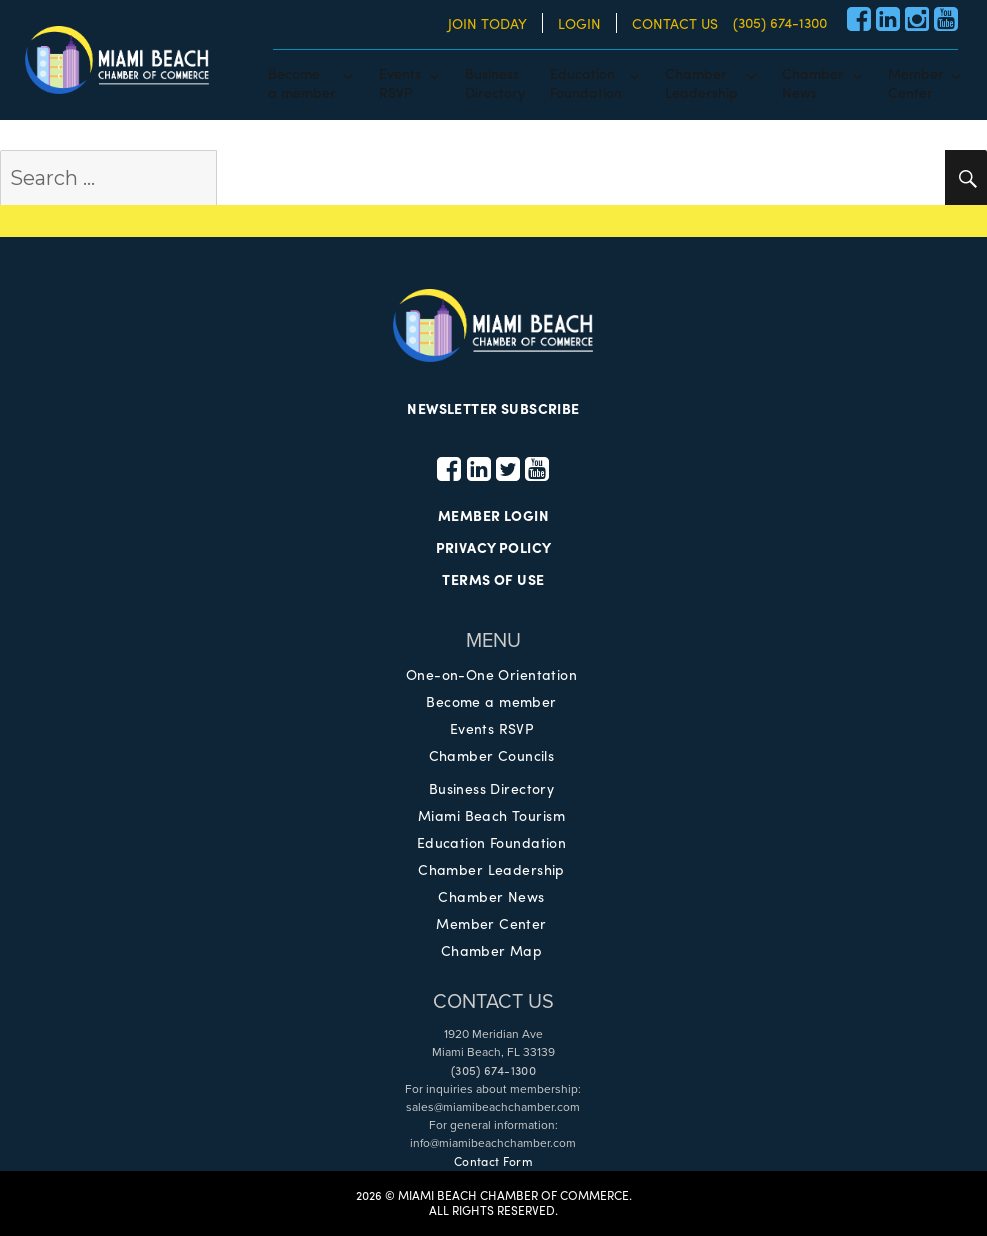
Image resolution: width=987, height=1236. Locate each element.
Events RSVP (492, 728)
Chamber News (491, 896)
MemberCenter (916, 82)
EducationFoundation (586, 82)
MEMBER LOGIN (493, 515)
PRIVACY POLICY (494, 547)
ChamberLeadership (701, 82)
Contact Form (493, 1161)
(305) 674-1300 (780, 22)
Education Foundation (491, 842)
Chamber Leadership (491, 869)
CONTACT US (675, 23)
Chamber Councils (492, 755)
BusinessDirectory (495, 82)
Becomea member (302, 82)
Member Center (491, 923)
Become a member (491, 701)
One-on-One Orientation (491, 674)
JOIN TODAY (487, 23)
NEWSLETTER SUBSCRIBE (493, 408)
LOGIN (579, 23)
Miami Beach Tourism (491, 815)
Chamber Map (492, 950)
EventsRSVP (400, 82)
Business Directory (492, 788)
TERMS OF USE (493, 579)
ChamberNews (813, 82)
